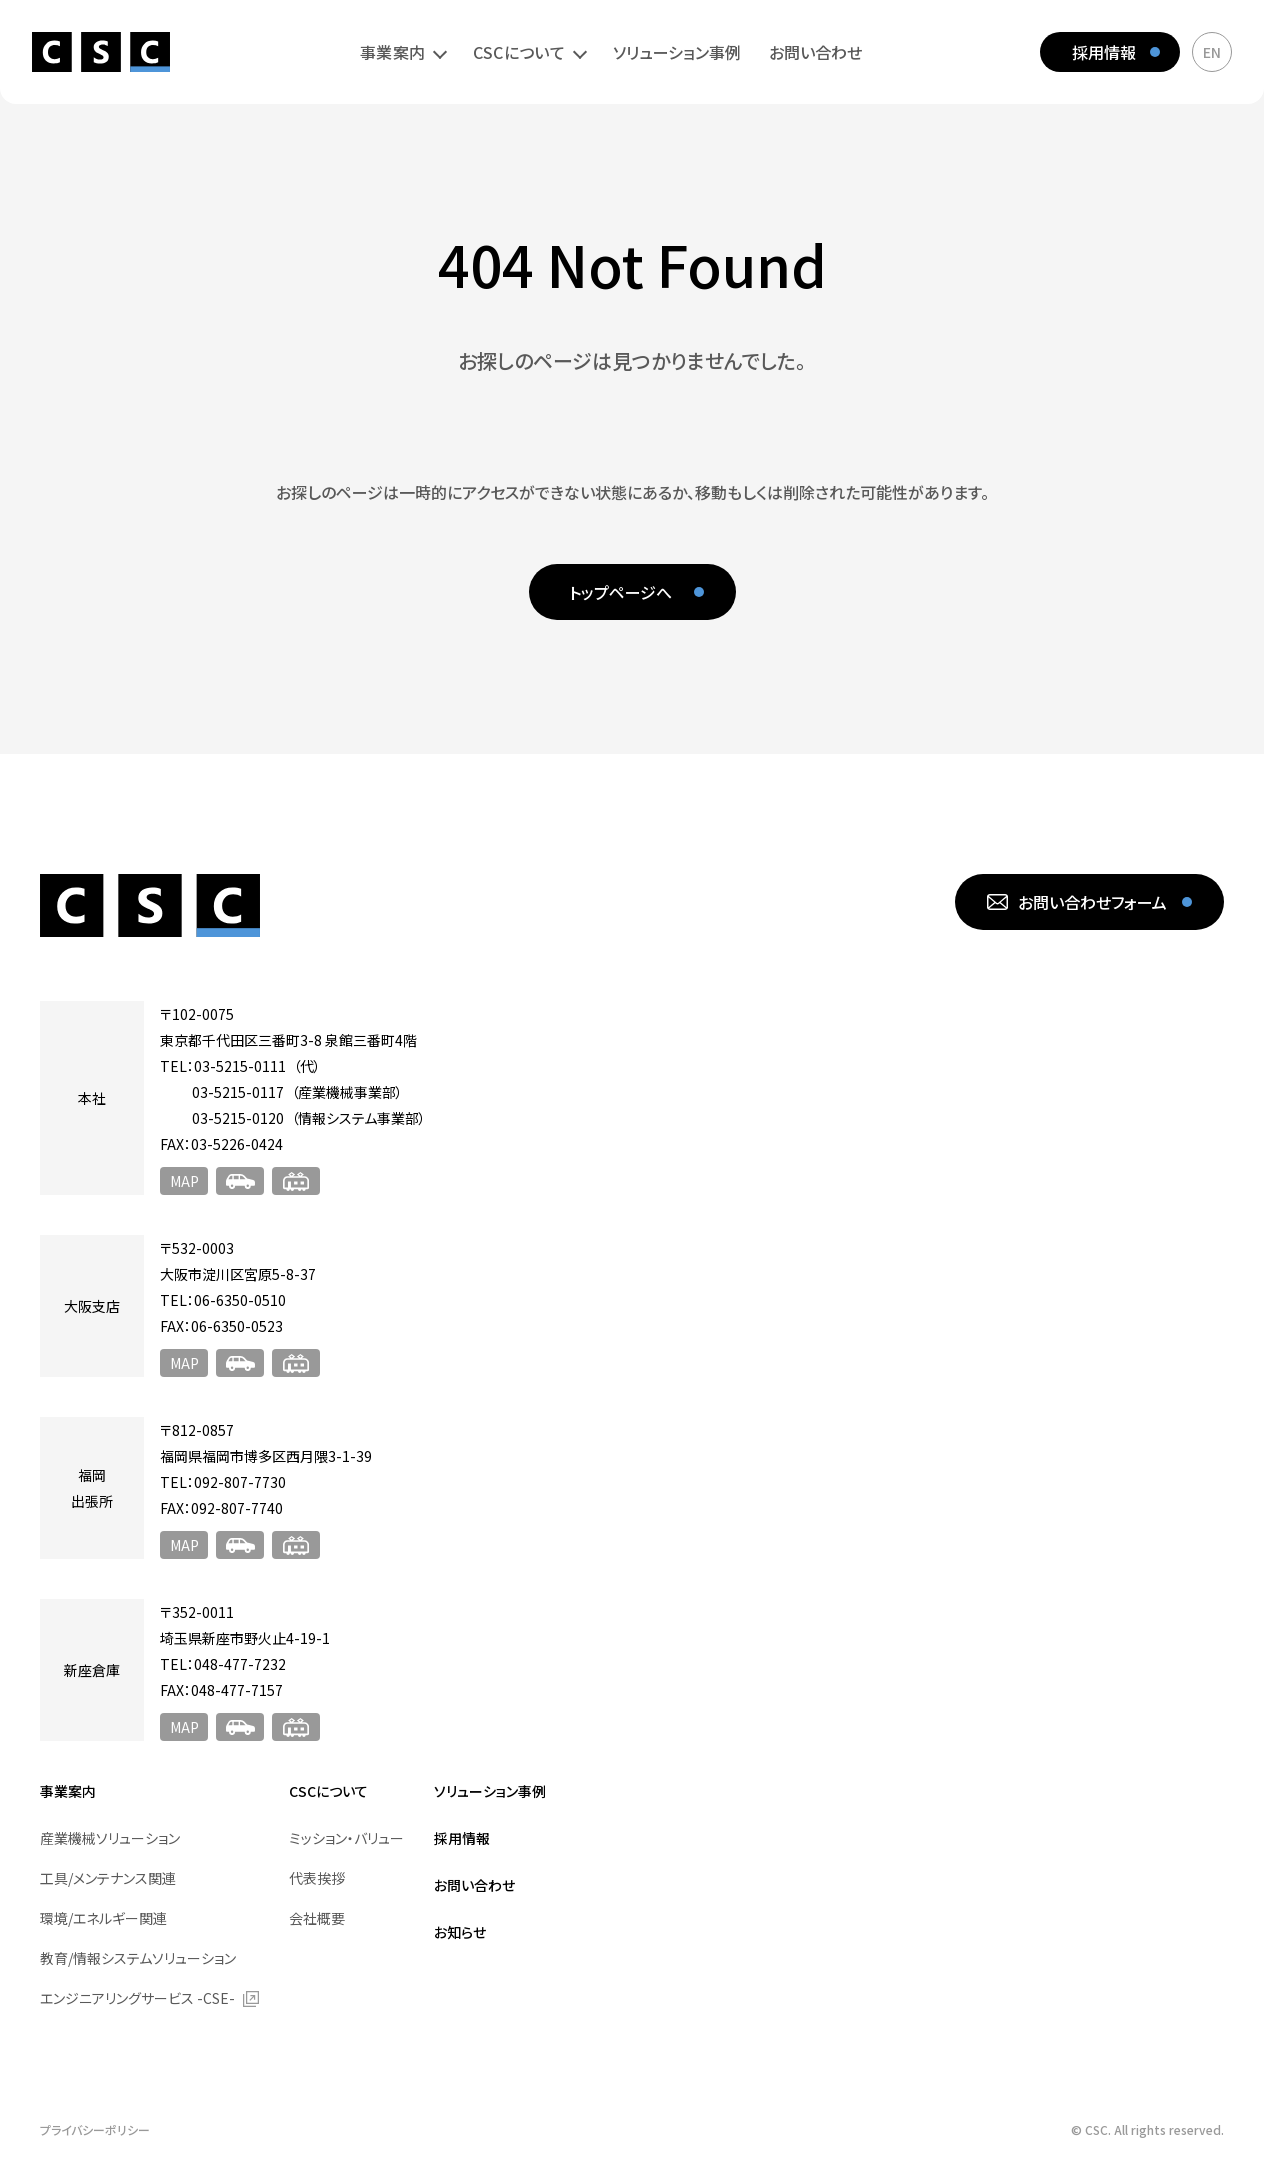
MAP (184, 1181)
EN (1212, 52)
